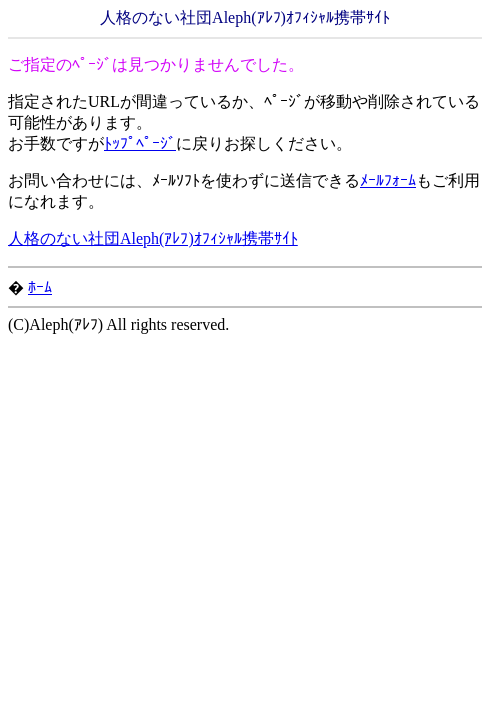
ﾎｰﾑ (40, 287)
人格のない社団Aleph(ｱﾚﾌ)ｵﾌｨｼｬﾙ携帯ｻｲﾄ (153, 238)
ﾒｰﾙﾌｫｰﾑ (388, 180)
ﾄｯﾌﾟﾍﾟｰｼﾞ (140, 143)
